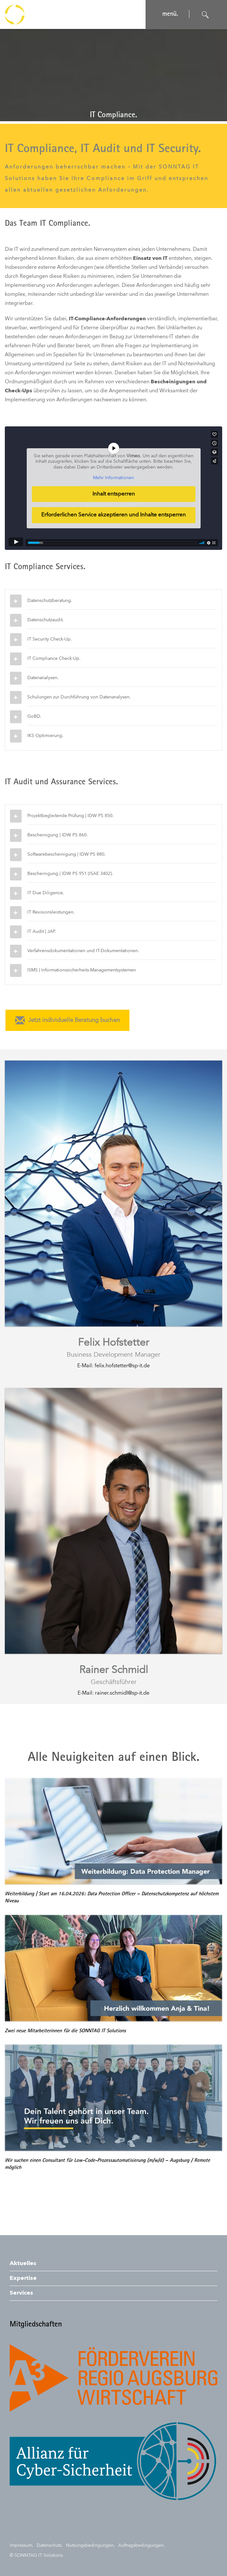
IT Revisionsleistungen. (51, 912)
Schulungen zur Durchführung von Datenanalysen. (79, 697)
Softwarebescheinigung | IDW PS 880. (66, 854)
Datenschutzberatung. (49, 600)
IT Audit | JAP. (41, 931)
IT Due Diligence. (45, 893)
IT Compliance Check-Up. (53, 658)
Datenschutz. (50, 2545)
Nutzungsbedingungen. (90, 2545)
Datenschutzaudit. (45, 620)
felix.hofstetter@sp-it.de (122, 1366)
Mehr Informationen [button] (113, 478)
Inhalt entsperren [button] (113, 494)
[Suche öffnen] (205, 15)
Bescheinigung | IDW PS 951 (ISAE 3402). (70, 873)
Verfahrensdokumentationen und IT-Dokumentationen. (83, 951)
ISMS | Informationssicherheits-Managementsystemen (81, 970)
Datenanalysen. (43, 678)
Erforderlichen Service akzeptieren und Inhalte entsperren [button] (113, 515)
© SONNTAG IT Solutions (36, 2555)
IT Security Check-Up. (49, 639)
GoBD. (34, 716)
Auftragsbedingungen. (141, 2545)
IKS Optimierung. (45, 735)
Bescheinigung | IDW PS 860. (57, 835)
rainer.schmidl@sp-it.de (122, 1693)
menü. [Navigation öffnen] (170, 14)
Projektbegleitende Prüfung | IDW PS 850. (70, 816)
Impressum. (21, 2545)
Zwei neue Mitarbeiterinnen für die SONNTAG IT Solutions (65, 2031)
